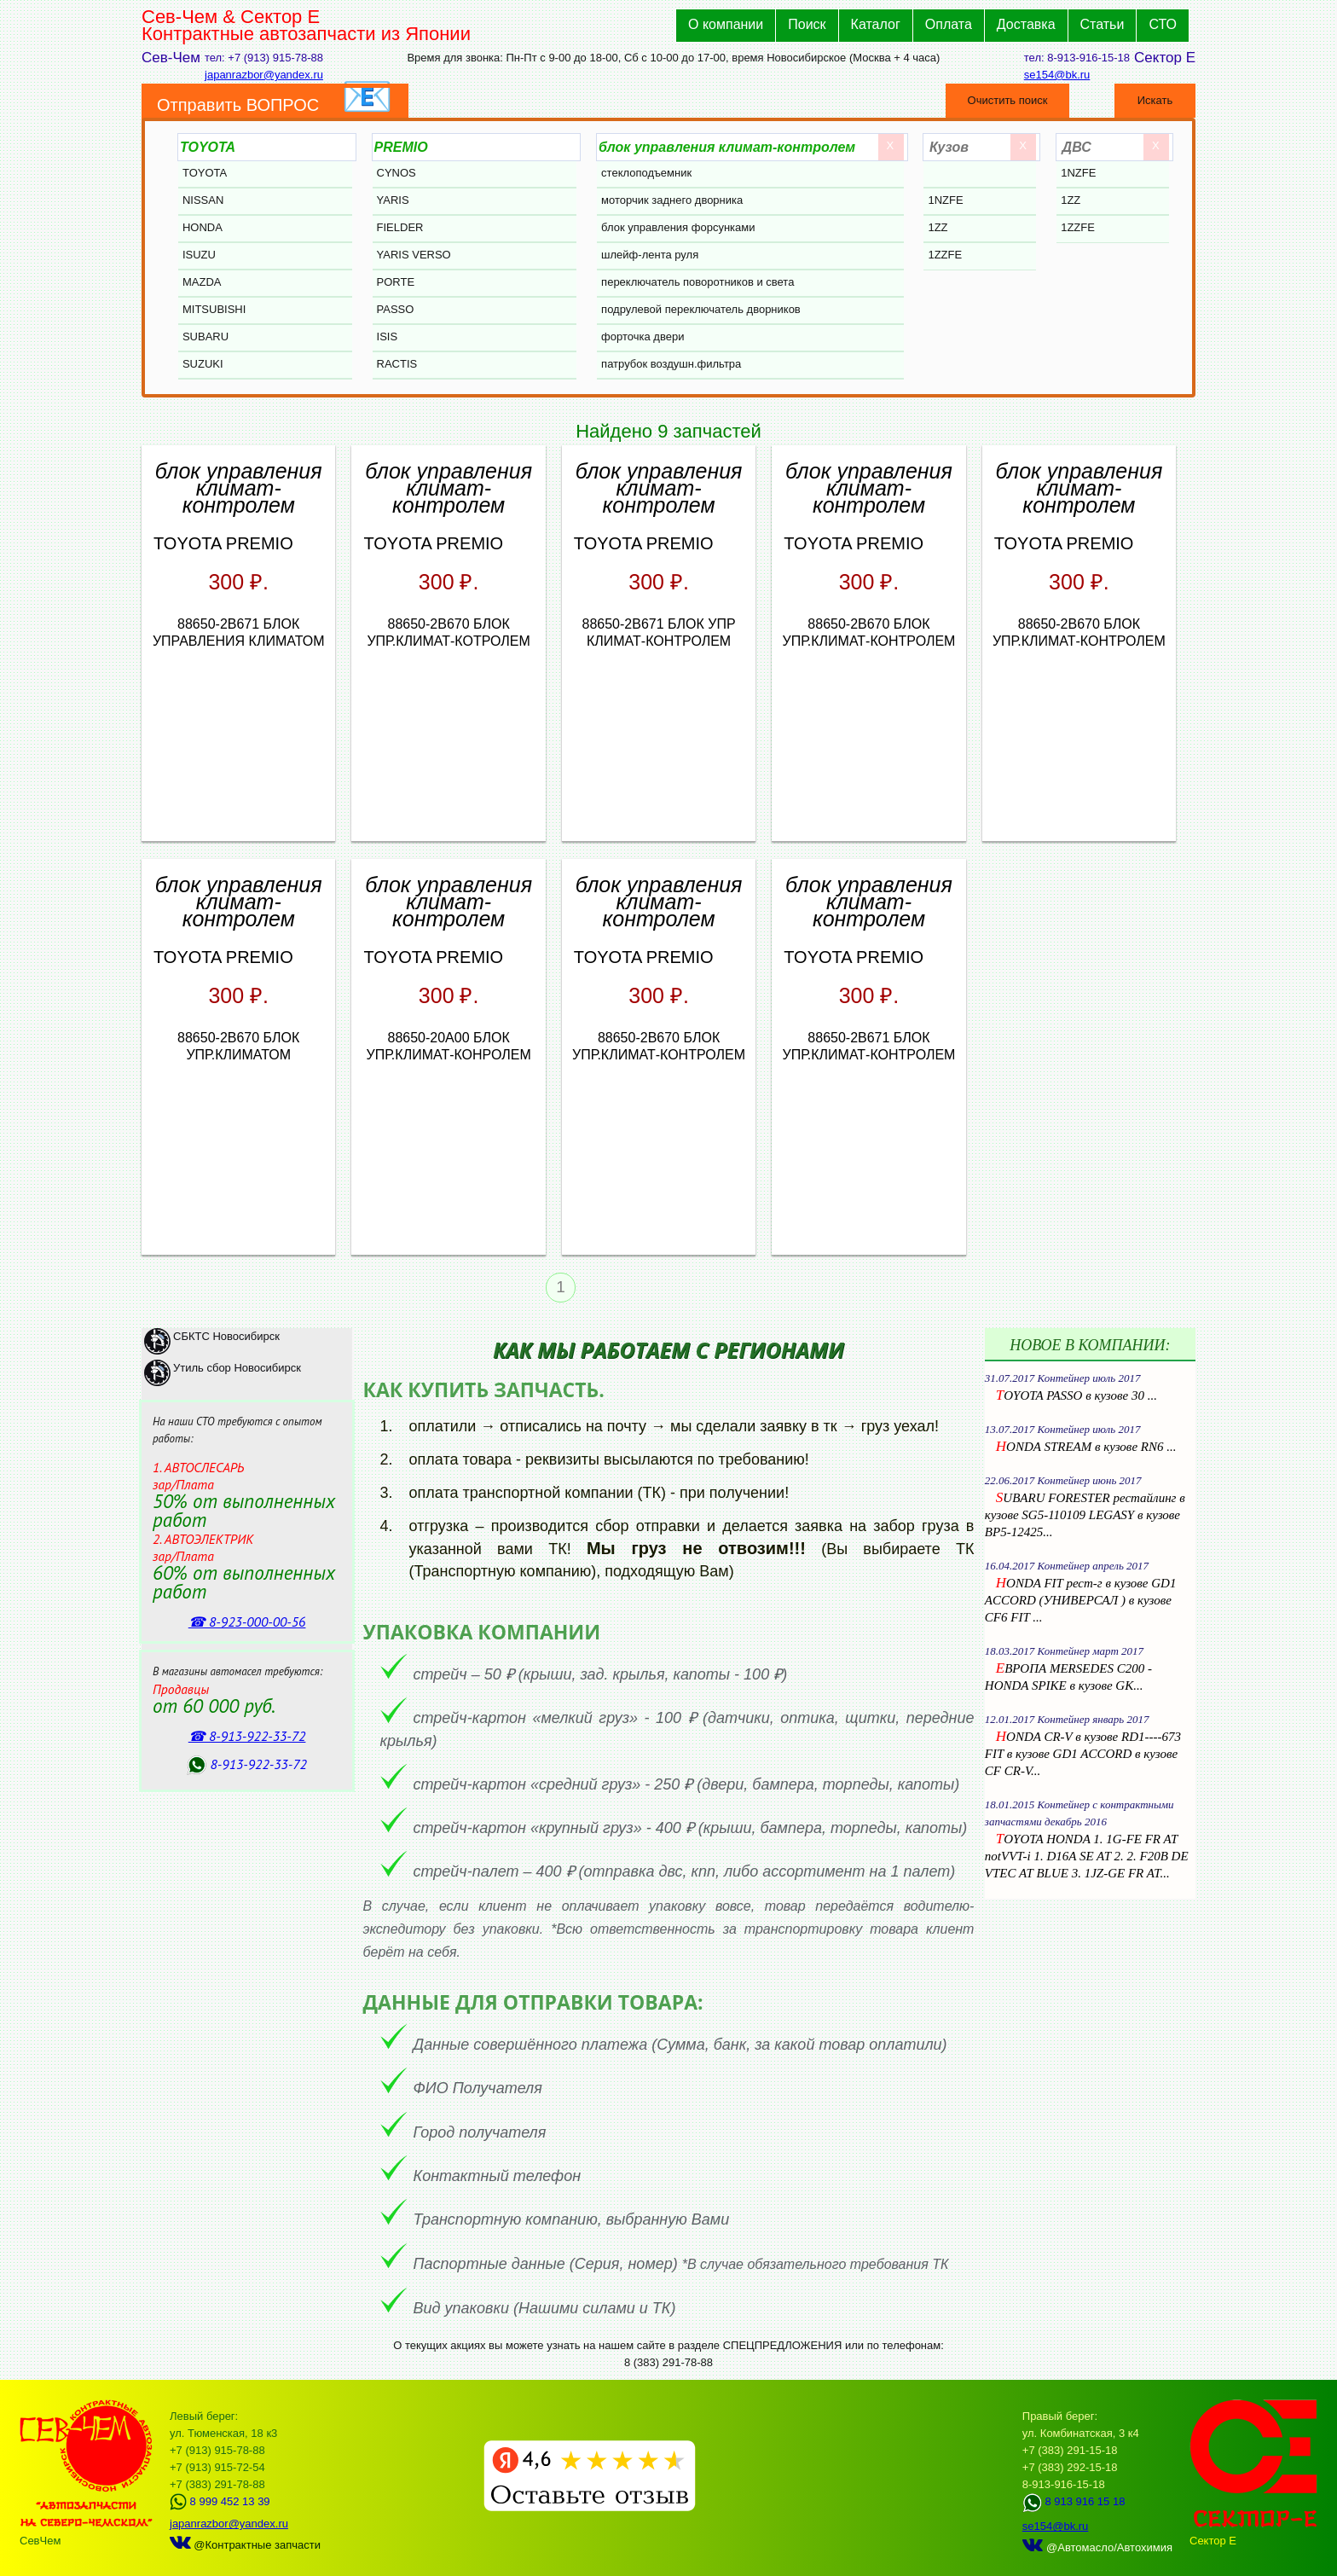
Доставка (1026, 24)
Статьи (1102, 24)
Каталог (875, 24)
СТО (1163, 24)
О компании (725, 24)
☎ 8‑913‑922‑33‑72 (247, 1735)
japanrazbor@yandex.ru (264, 74)
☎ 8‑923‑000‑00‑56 (247, 1621)
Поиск (806, 24)
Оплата (948, 24)
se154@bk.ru (1057, 74)
